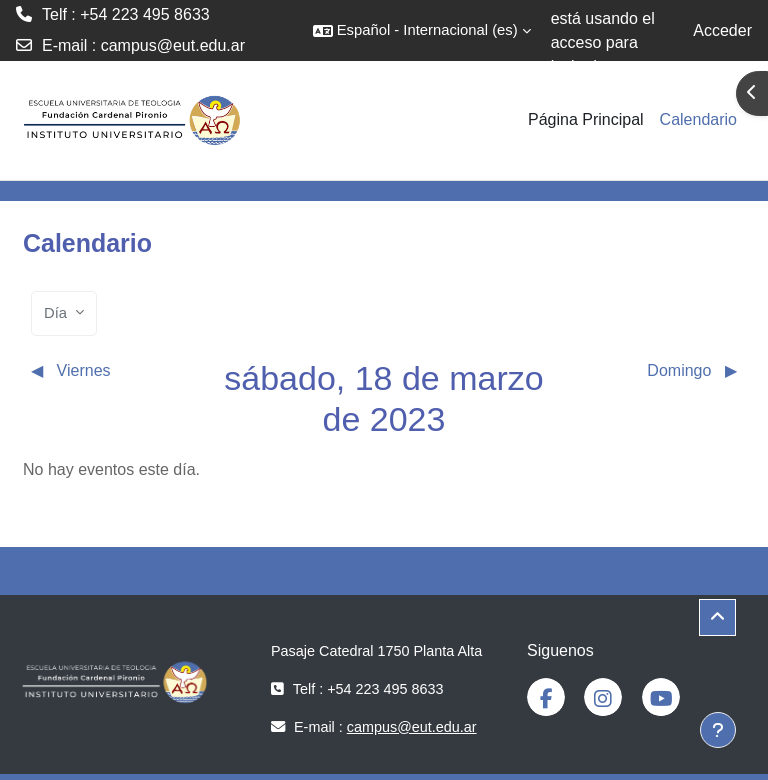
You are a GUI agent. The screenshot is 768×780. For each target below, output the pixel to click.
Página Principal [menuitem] (586, 119)
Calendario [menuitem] (698, 119)
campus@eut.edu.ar (173, 45)
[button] (422, 30)
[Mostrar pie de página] (718, 730)
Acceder (722, 30)
